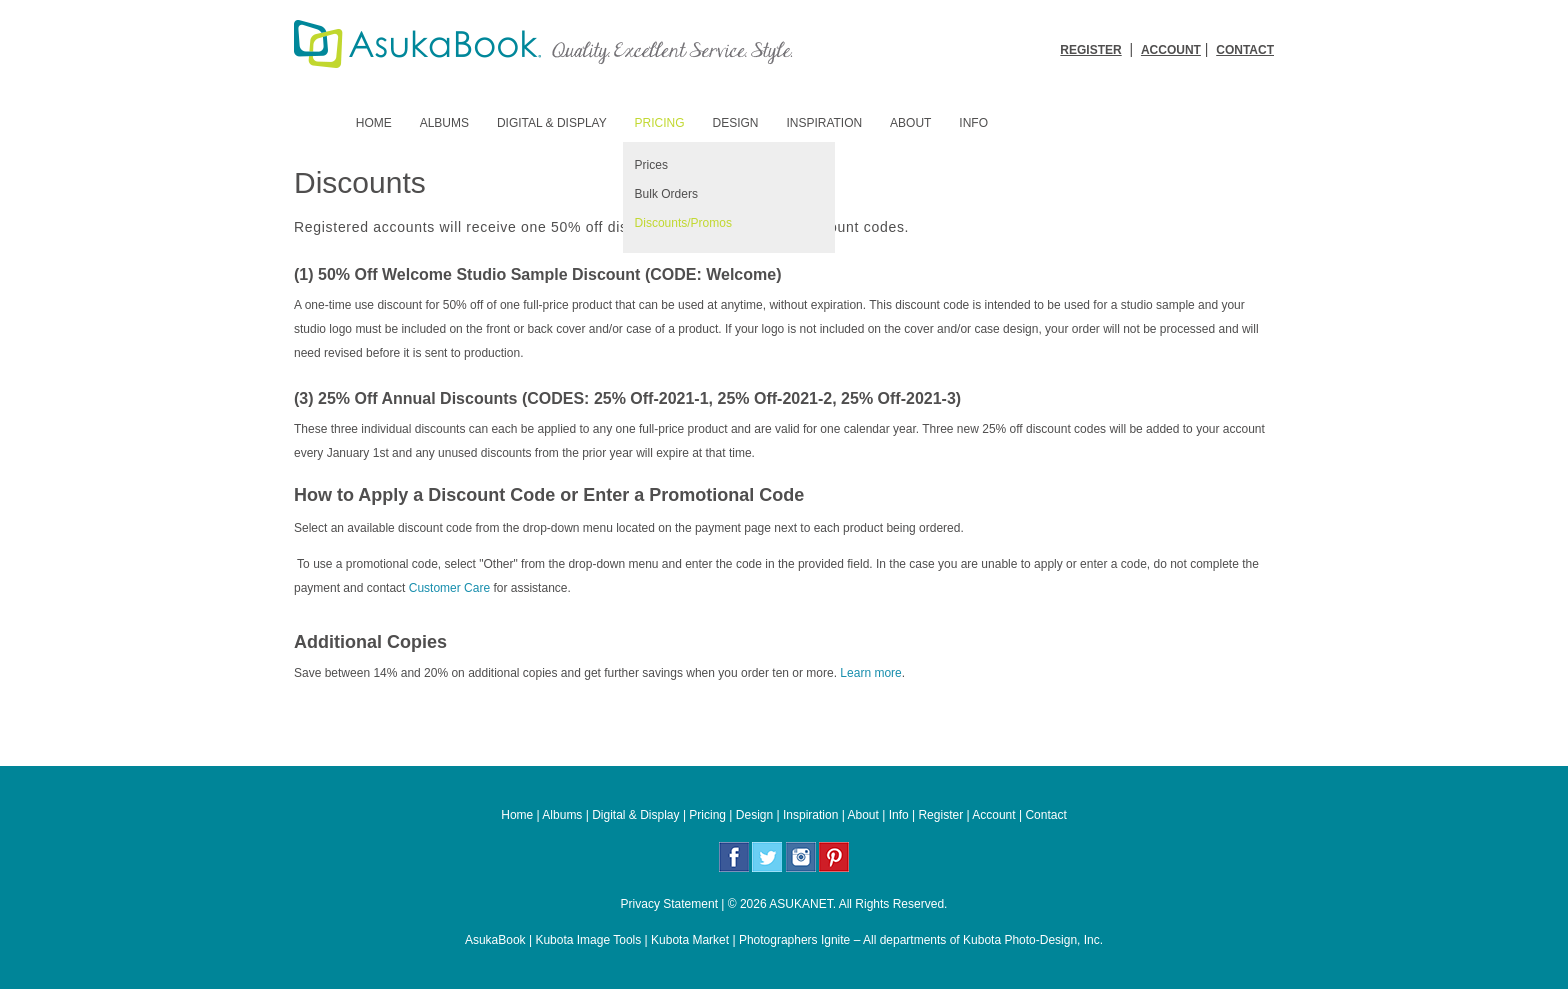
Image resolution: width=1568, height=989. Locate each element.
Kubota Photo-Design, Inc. (1033, 940)
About (910, 123)
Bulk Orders (666, 194)
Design (736, 123)
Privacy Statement (669, 904)
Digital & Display (552, 123)
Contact (1045, 815)
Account (993, 815)
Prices (651, 165)
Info (973, 123)
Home (374, 123)
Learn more (870, 673)
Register (940, 815)
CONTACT (1245, 50)
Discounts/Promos (683, 223)
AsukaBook (495, 940)
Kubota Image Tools (588, 940)
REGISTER (1090, 50)
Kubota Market (690, 940)
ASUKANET (800, 904)
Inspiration (824, 123)
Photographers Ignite (794, 940)
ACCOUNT (1171, 50)
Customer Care (447, 588)
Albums (444, 123)
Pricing (660, 123)
